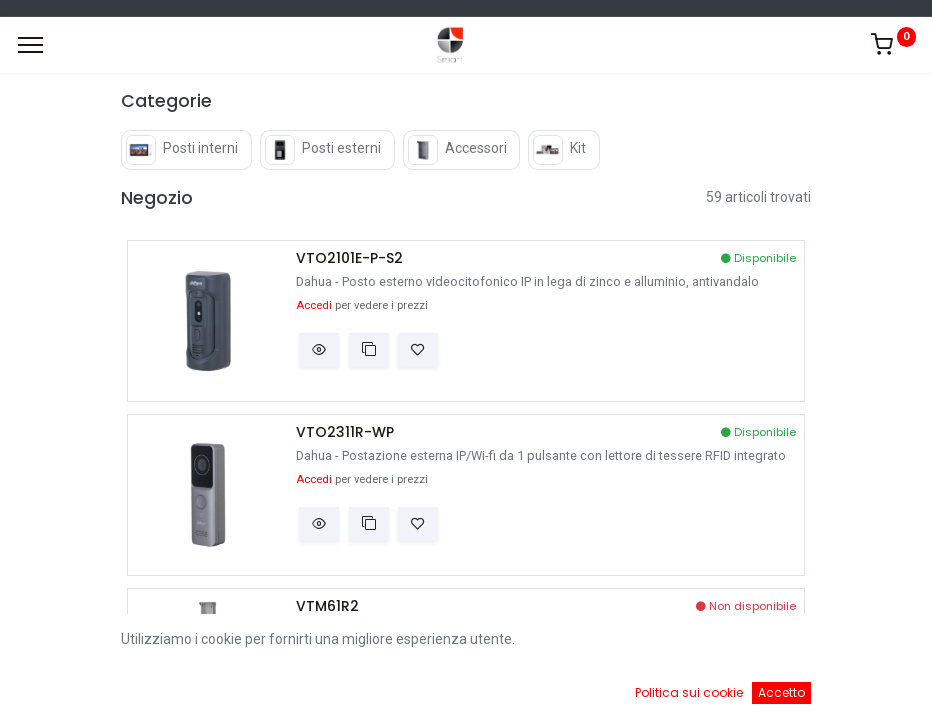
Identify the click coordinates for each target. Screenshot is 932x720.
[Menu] (30, 45)
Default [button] (704, 649)
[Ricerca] (332, 690)
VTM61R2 (327, 606)
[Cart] (599, 690)
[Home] (66, 690)
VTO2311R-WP (345, 432)
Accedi (314, 305)
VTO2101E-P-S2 (349, 258)
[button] (319, 350)
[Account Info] (866, 690)
